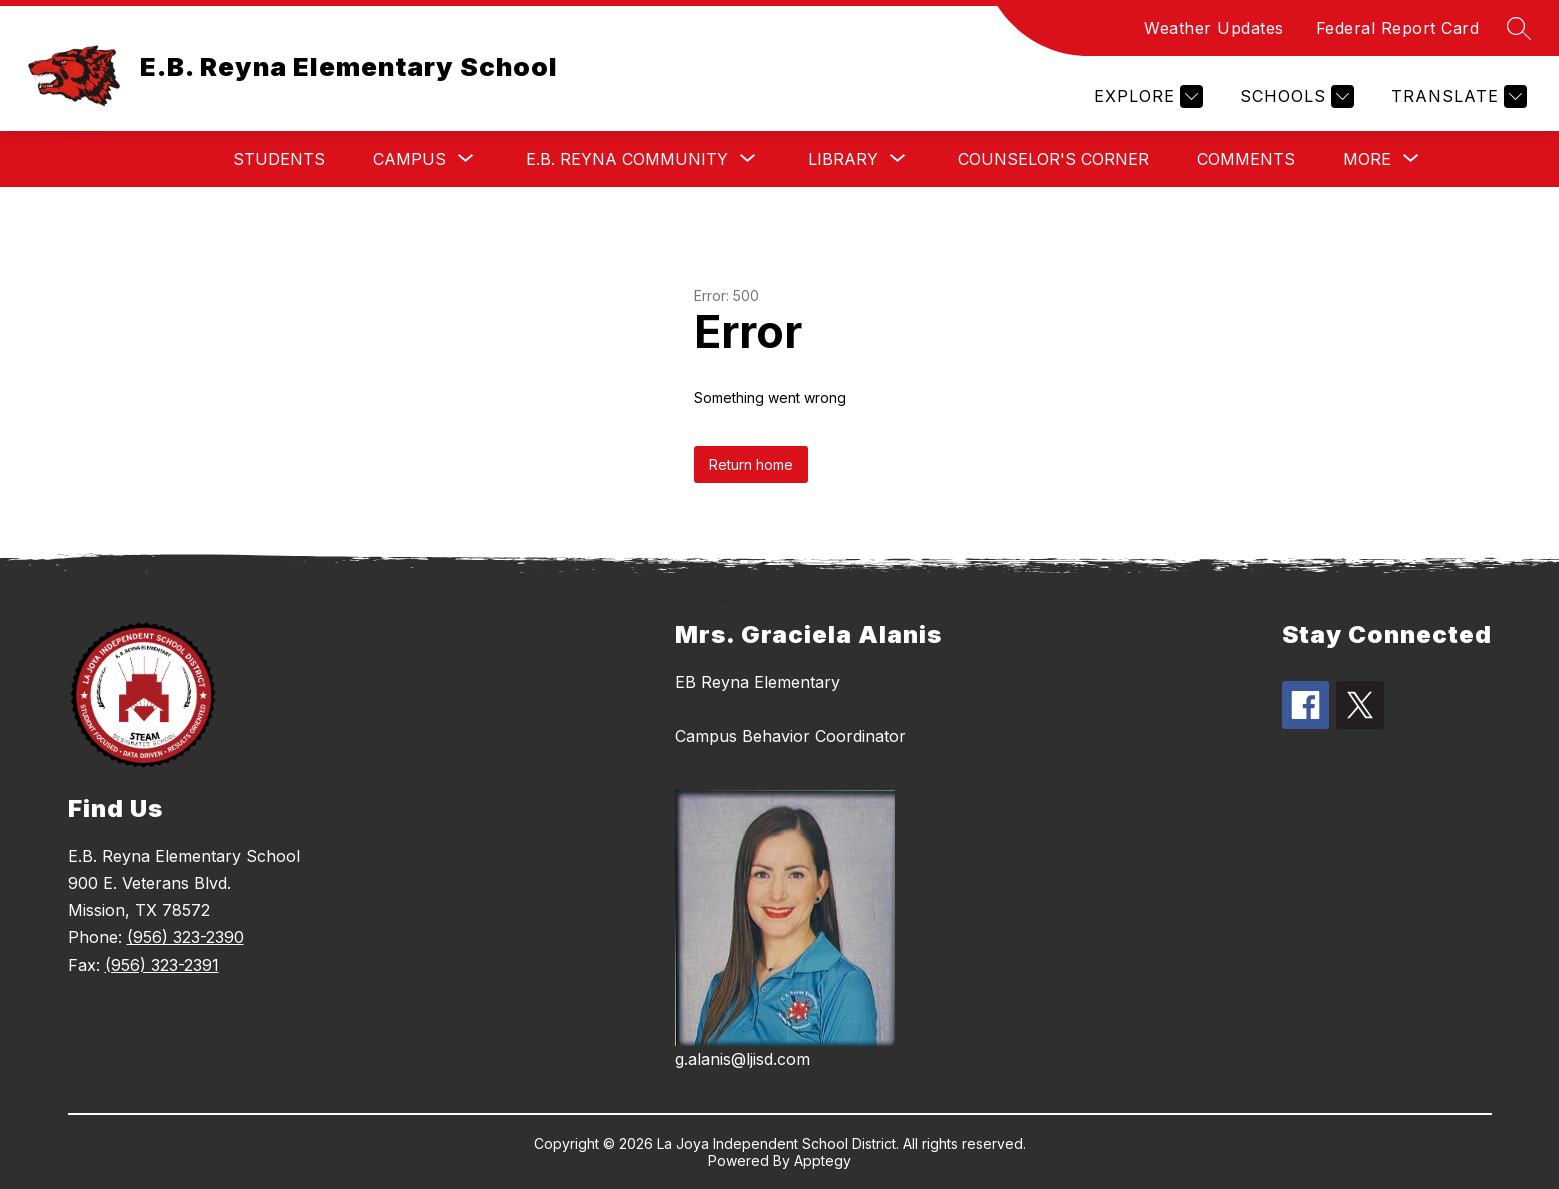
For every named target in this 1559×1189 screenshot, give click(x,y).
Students (279, 159)
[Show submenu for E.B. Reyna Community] (627, 159)
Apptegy (822, 1160)
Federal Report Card (1398, 28)
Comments (1246, 159)
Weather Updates (1214, 28)
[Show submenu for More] (1367, 159)
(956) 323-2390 (185, 937)
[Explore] (1146, 96)
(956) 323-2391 (162, 965)
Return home (751, 464)
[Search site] (1519, 28)
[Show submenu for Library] (843, 159)
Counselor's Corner (1053, 159)
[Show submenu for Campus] (409, 159)
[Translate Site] (1456, 96)
